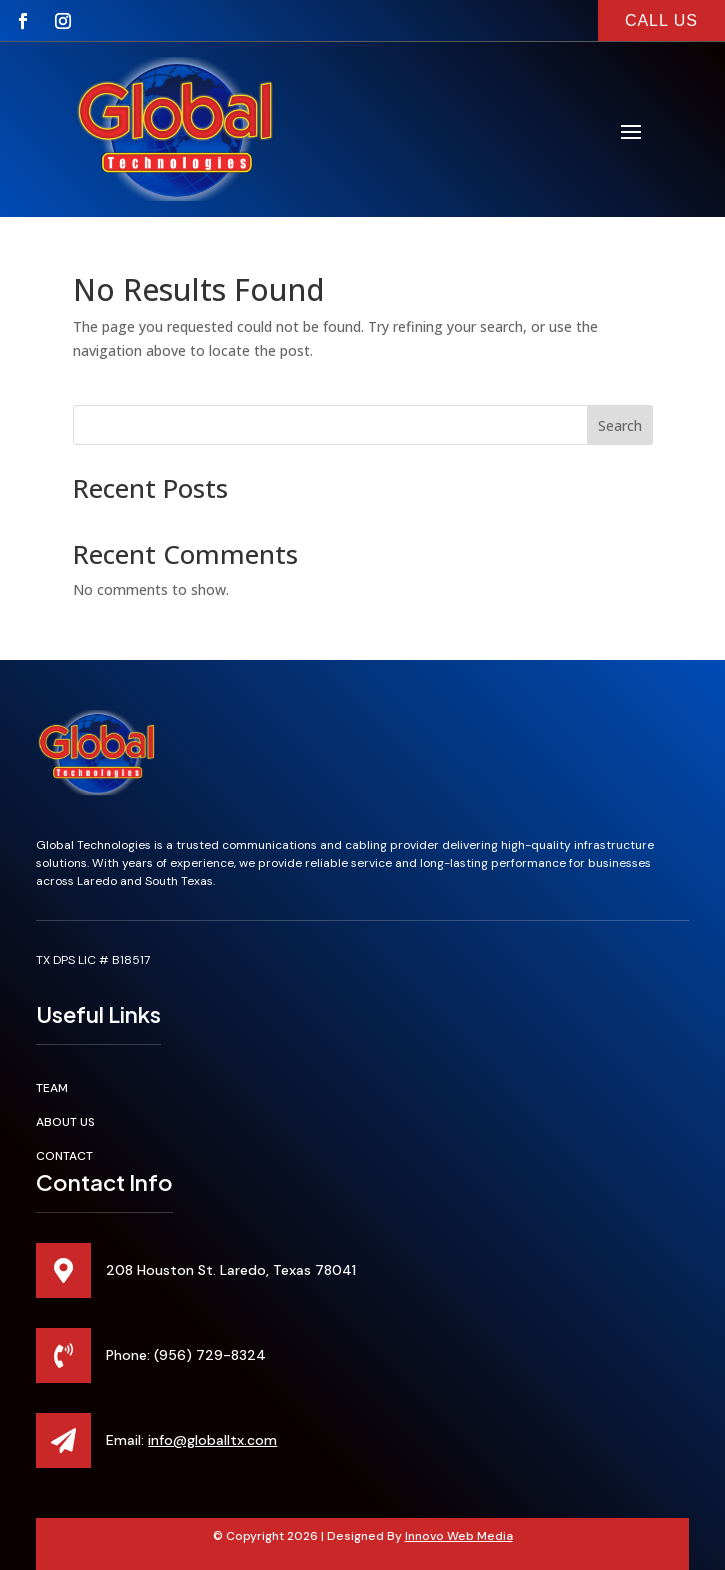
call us (661, 20)
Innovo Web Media (459, 1536)
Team (52, 1088)
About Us (65, 1122)
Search (620, 425)
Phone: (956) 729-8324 (186, 1355)
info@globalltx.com (212, 1440)
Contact (64, 1156)
